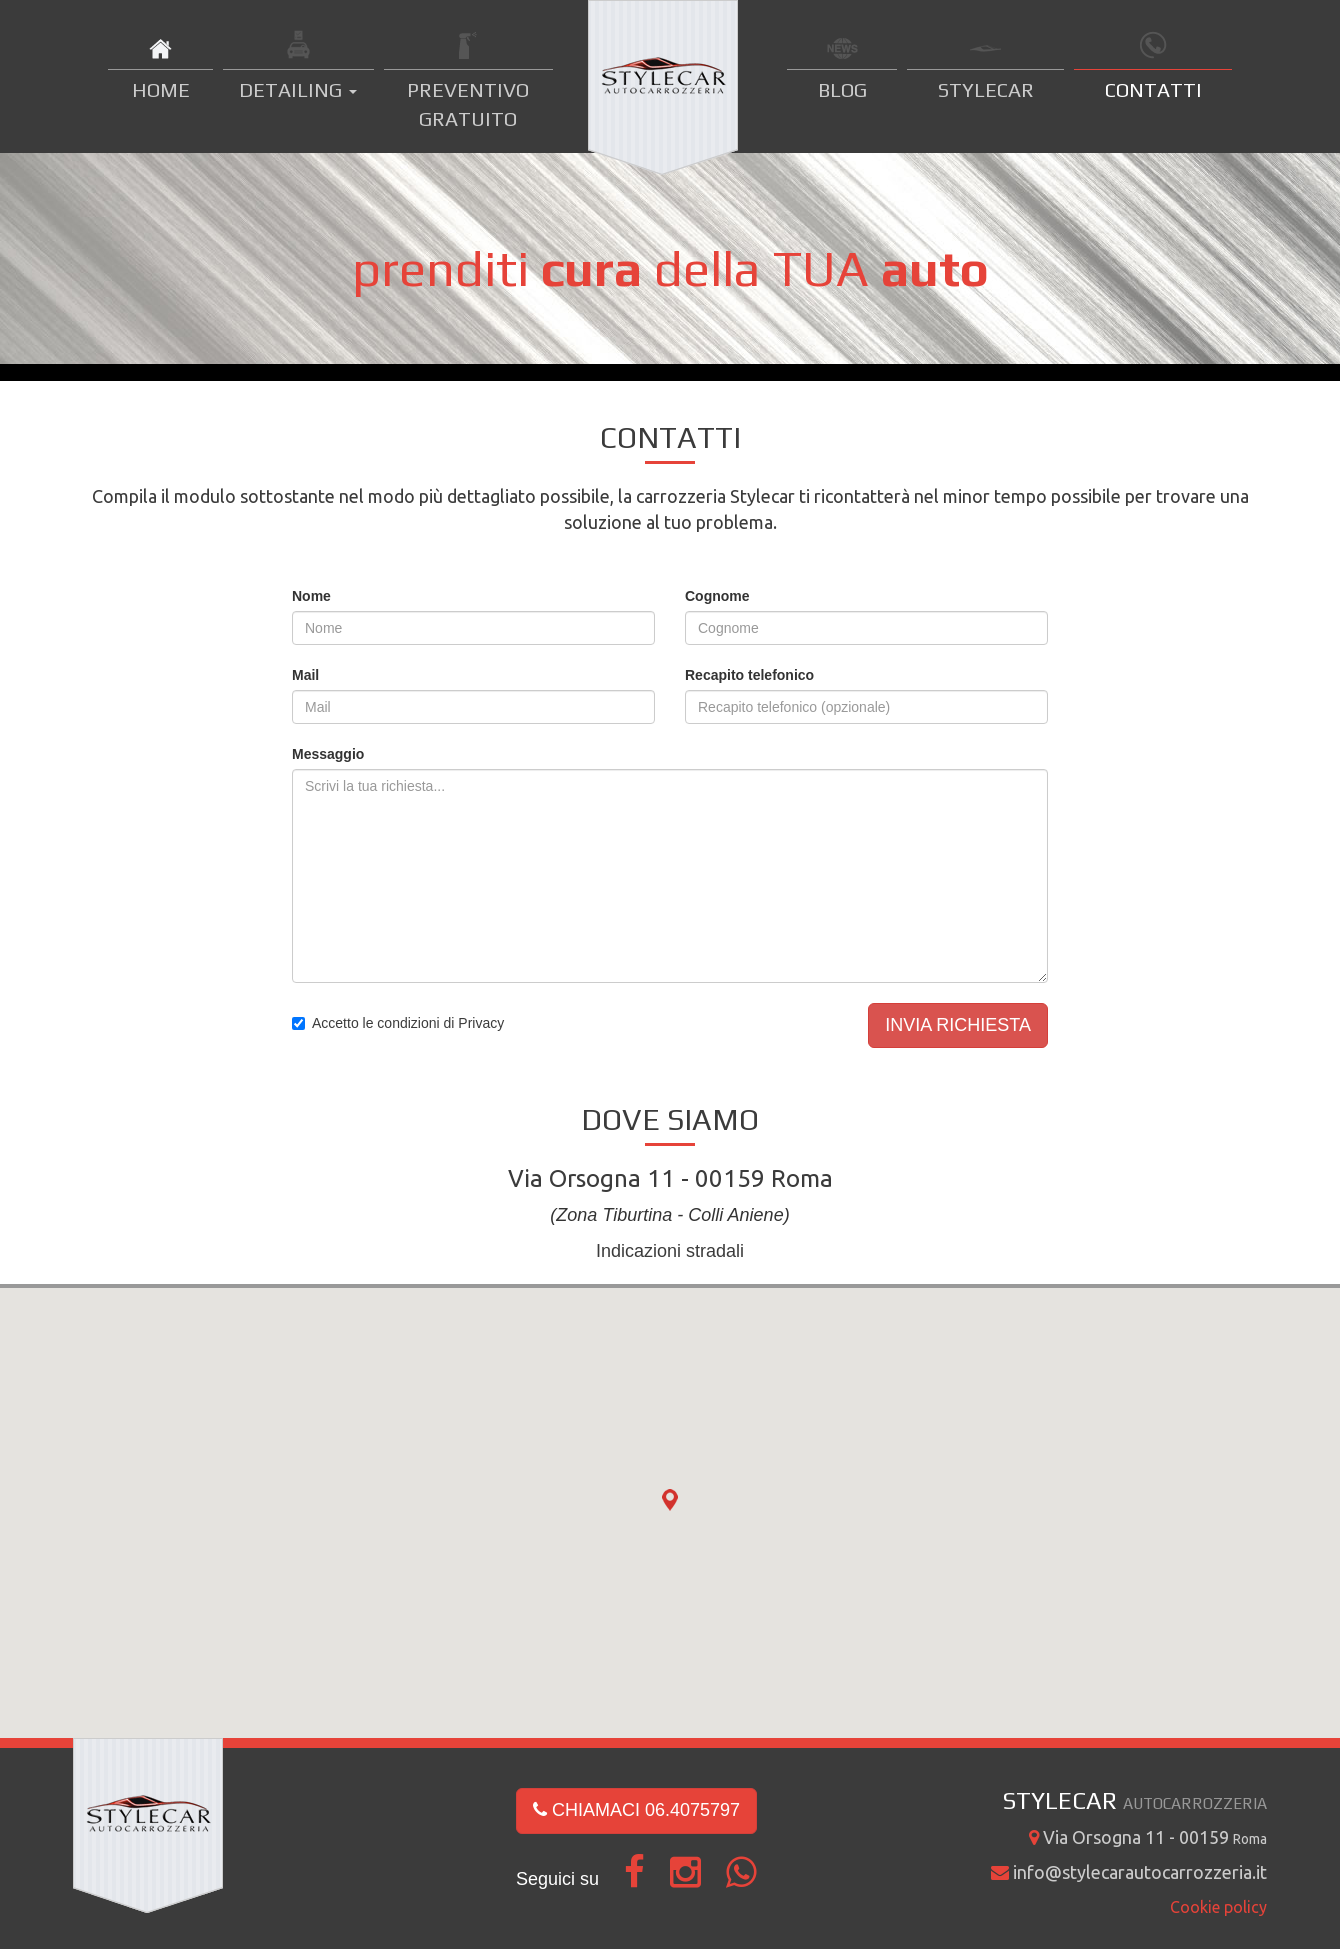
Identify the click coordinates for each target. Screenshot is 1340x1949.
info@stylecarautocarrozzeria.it (1129, 1872)
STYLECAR (986, 89)
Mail (305, 675)
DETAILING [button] (298, 89)
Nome (311, 596)
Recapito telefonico (749, 675)
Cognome (717, 596)
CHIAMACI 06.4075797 (636, 1810)
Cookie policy (1218, 1907)
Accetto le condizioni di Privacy (408, 1023)
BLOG (842, 89)
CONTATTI (1153, 89)
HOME (161, 89)
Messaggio (328, 754)
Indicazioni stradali (670, 1251)
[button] (670, 1501)
